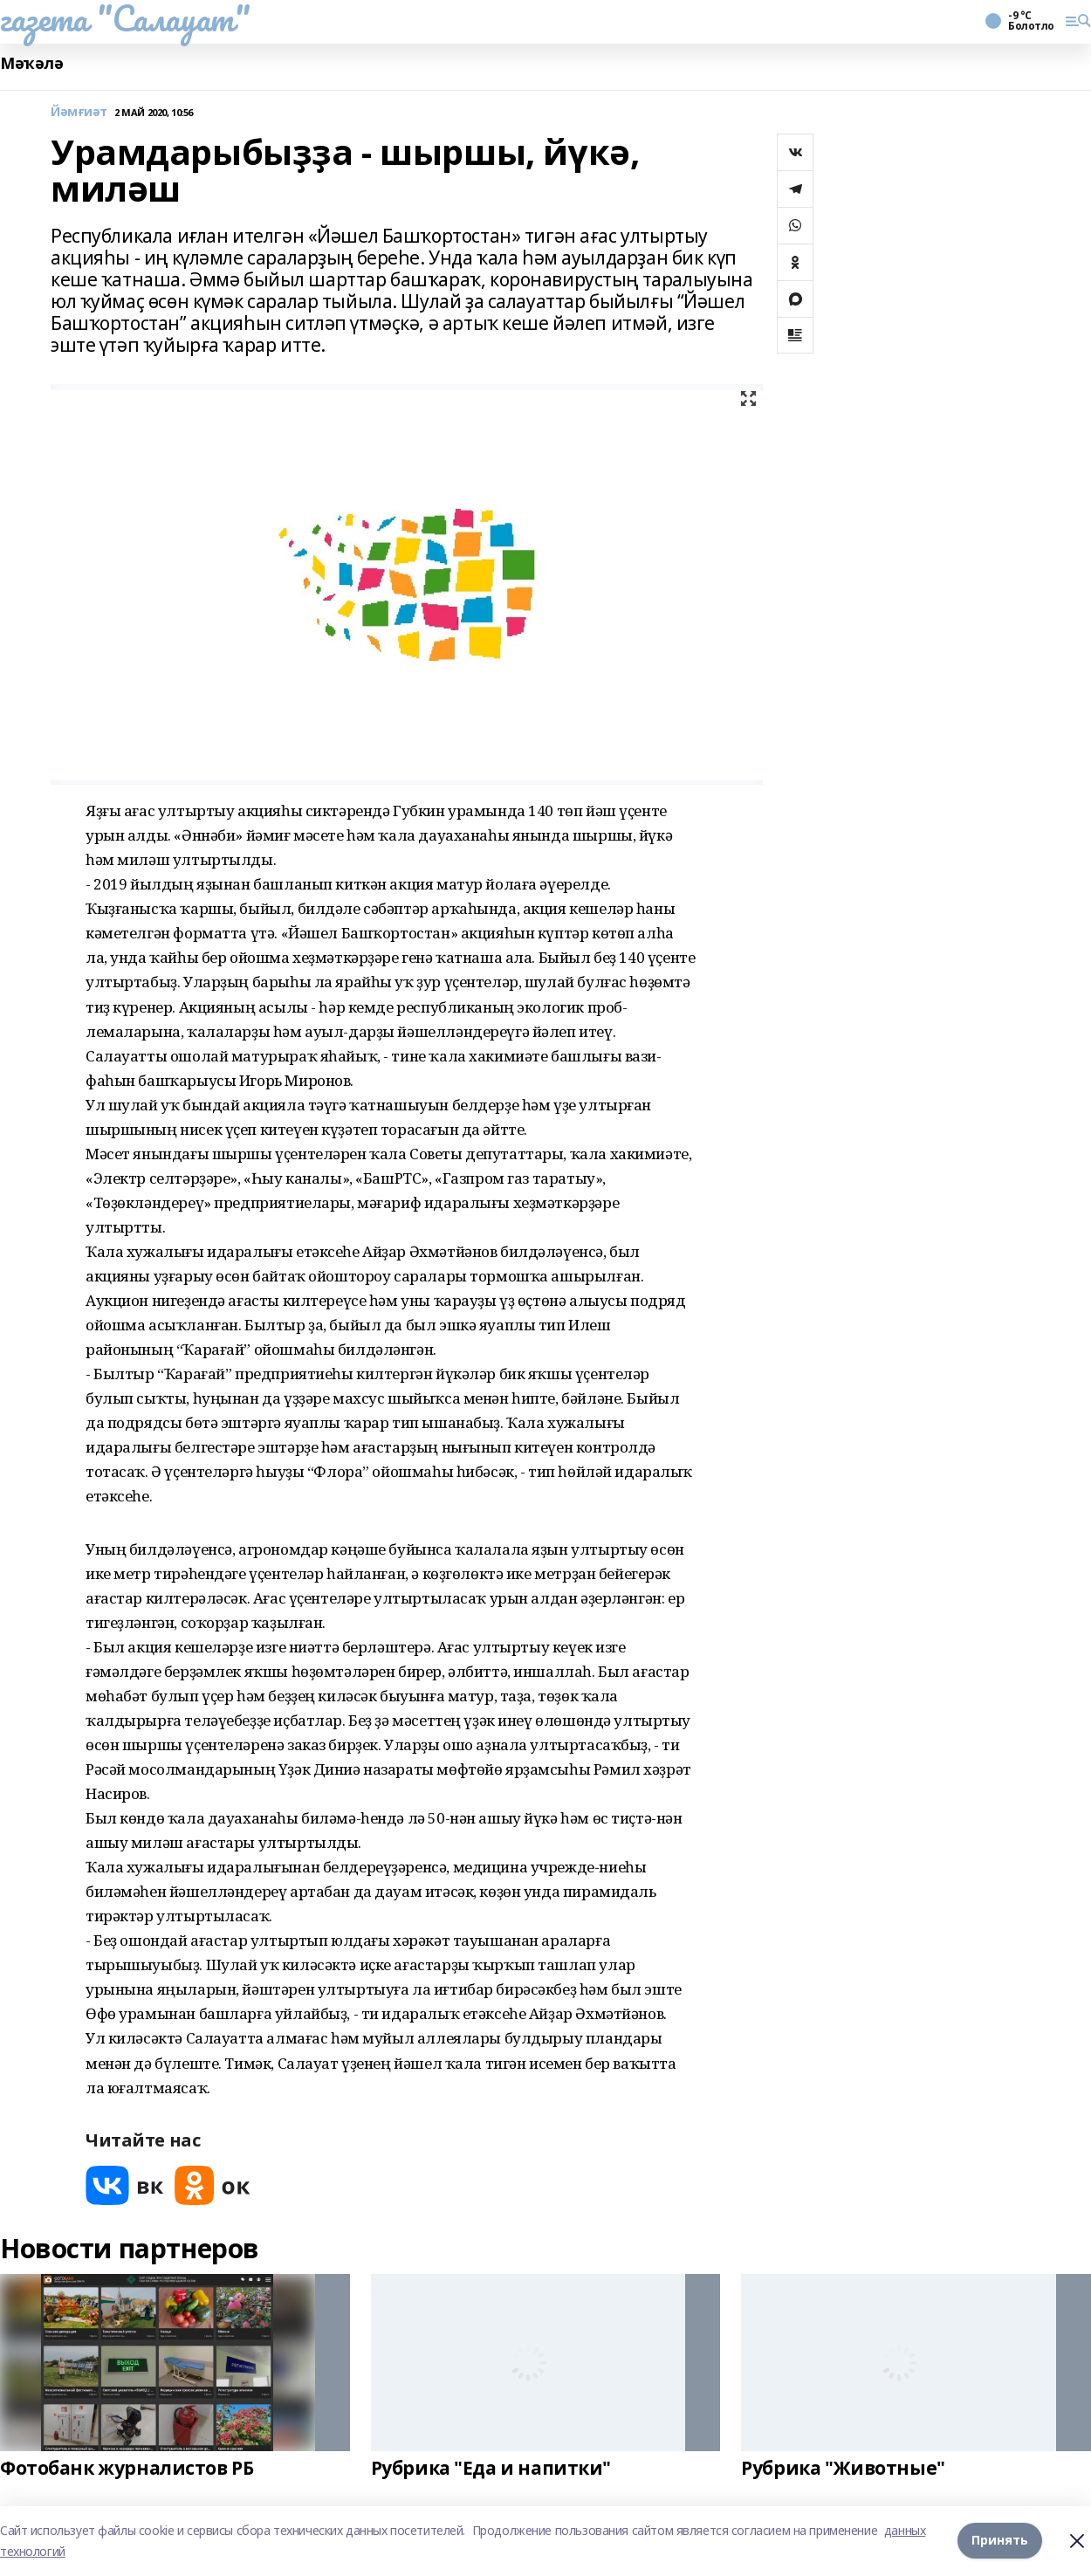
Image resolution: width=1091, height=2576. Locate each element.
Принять (999, 2540)
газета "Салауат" (125, 18)
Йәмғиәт (79, 112)
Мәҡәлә (31, 63)
